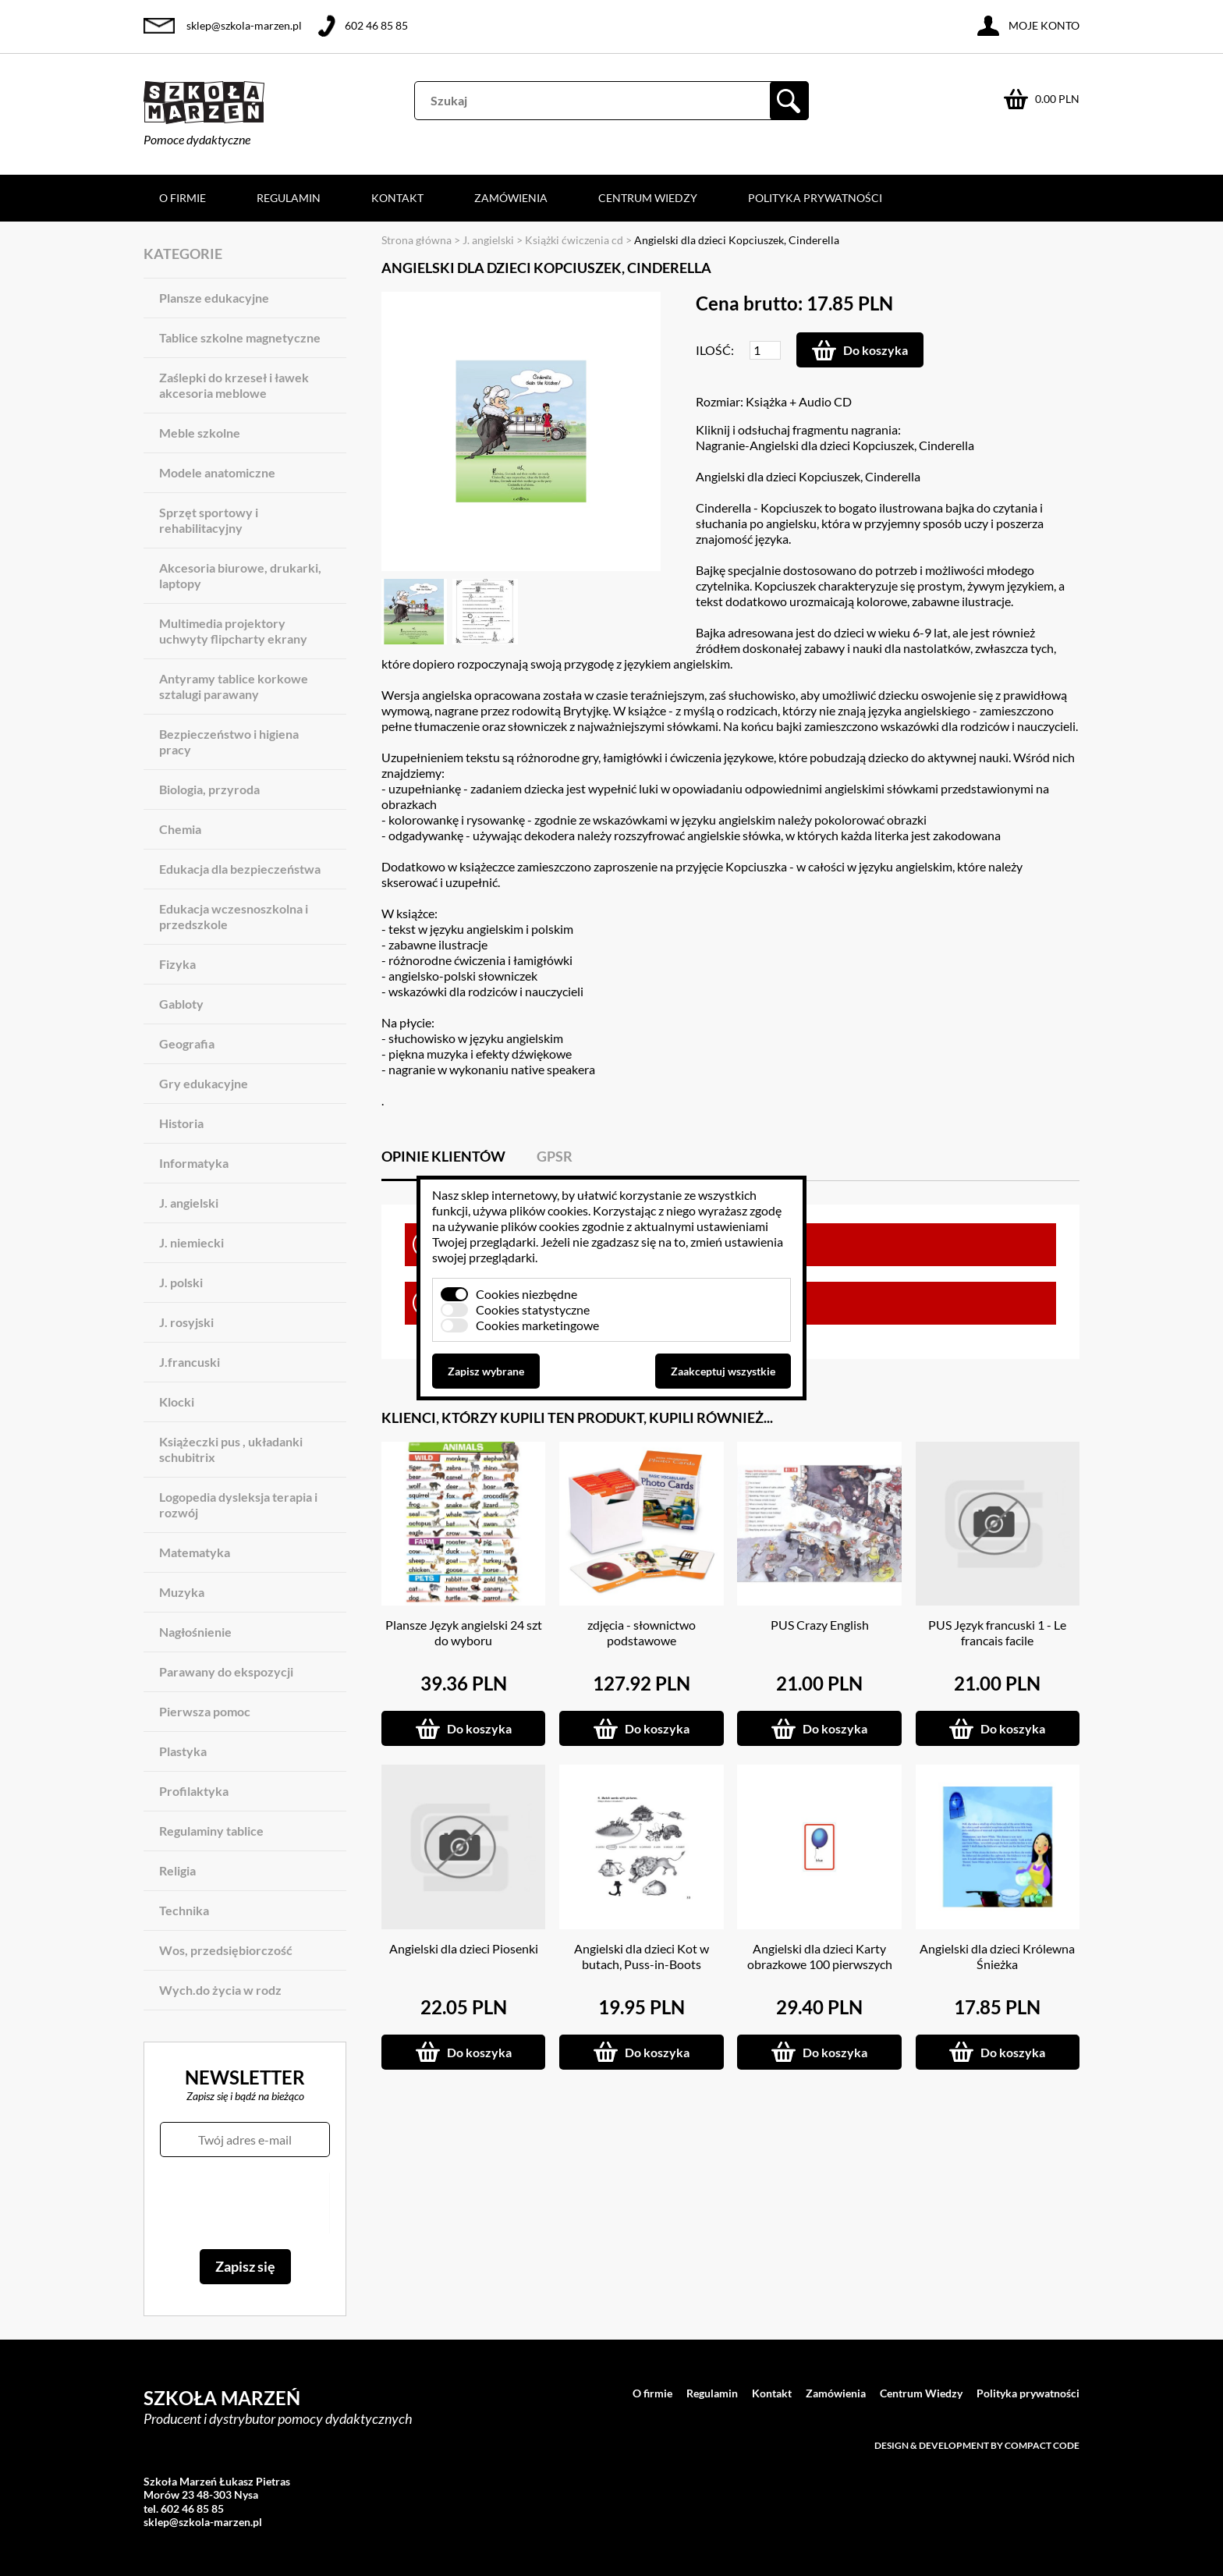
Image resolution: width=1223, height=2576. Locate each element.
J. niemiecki (191, 1242)
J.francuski (189, 1361)
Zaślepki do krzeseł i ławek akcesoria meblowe (234, 385)
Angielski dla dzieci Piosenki (463, 1948)
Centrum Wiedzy (647, 197)
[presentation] (244, 2203)
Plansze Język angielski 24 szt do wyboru (463, 1632)
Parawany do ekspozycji (226, 1671)
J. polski (181, 1282)
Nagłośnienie (195, 1631)
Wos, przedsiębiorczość (225, 1950)
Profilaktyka (194, 1790)
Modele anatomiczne (217, 472)
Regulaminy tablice (211, 1830)
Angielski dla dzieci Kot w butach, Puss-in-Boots (641, 1956)
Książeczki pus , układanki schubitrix (231, 1449)
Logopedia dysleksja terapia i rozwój (238, 1504)
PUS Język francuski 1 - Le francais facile (997, 1632)
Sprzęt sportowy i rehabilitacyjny (208, 520)
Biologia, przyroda (209, 789)
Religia (177, 1870)
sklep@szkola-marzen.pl (244, 25)
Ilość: (715, 349)
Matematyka (194, 1552)
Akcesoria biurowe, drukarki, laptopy (240, 575)
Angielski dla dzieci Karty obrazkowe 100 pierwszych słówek (819, 1964)
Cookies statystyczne (533, 1309)
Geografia (186, 1043)
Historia (181, 1123)
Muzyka (181, 1591)
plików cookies (548, 1210)
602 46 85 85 (376, 25)
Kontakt (397, 197)
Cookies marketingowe (537, 1325)
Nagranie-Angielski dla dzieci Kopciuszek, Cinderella (835, 445)
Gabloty (181, 1003)
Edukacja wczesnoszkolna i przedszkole (233, 916)
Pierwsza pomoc (204, 1711)
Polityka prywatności (815, 197)
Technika (184, 1910)
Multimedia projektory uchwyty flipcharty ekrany (233, 631)
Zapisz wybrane (486, 1371)
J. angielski (188, 1202)
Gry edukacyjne (203, 1083)
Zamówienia (511, 197)
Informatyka (194, 1162)
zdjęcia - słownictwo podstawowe (641, 1632)
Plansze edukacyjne (214, 297)
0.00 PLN (1057, 98)
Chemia (180, 828)
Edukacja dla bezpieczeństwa (240, 868)
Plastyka (183, 1751)
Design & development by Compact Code (976, 2445)
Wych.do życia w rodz (220, 1989)
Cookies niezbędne (526, 1293)
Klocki (176, 1401)
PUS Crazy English (820, 1624)
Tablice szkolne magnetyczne (240, 337)
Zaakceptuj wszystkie (723, 1371)
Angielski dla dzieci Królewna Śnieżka (997, 1956)
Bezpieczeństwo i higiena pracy (229, 741)
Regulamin (289, 197)
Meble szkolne (199, 432)
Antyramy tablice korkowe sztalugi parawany (233, 686)
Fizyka (177, 963)
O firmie (182, 197)
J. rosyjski (186, 1322)
